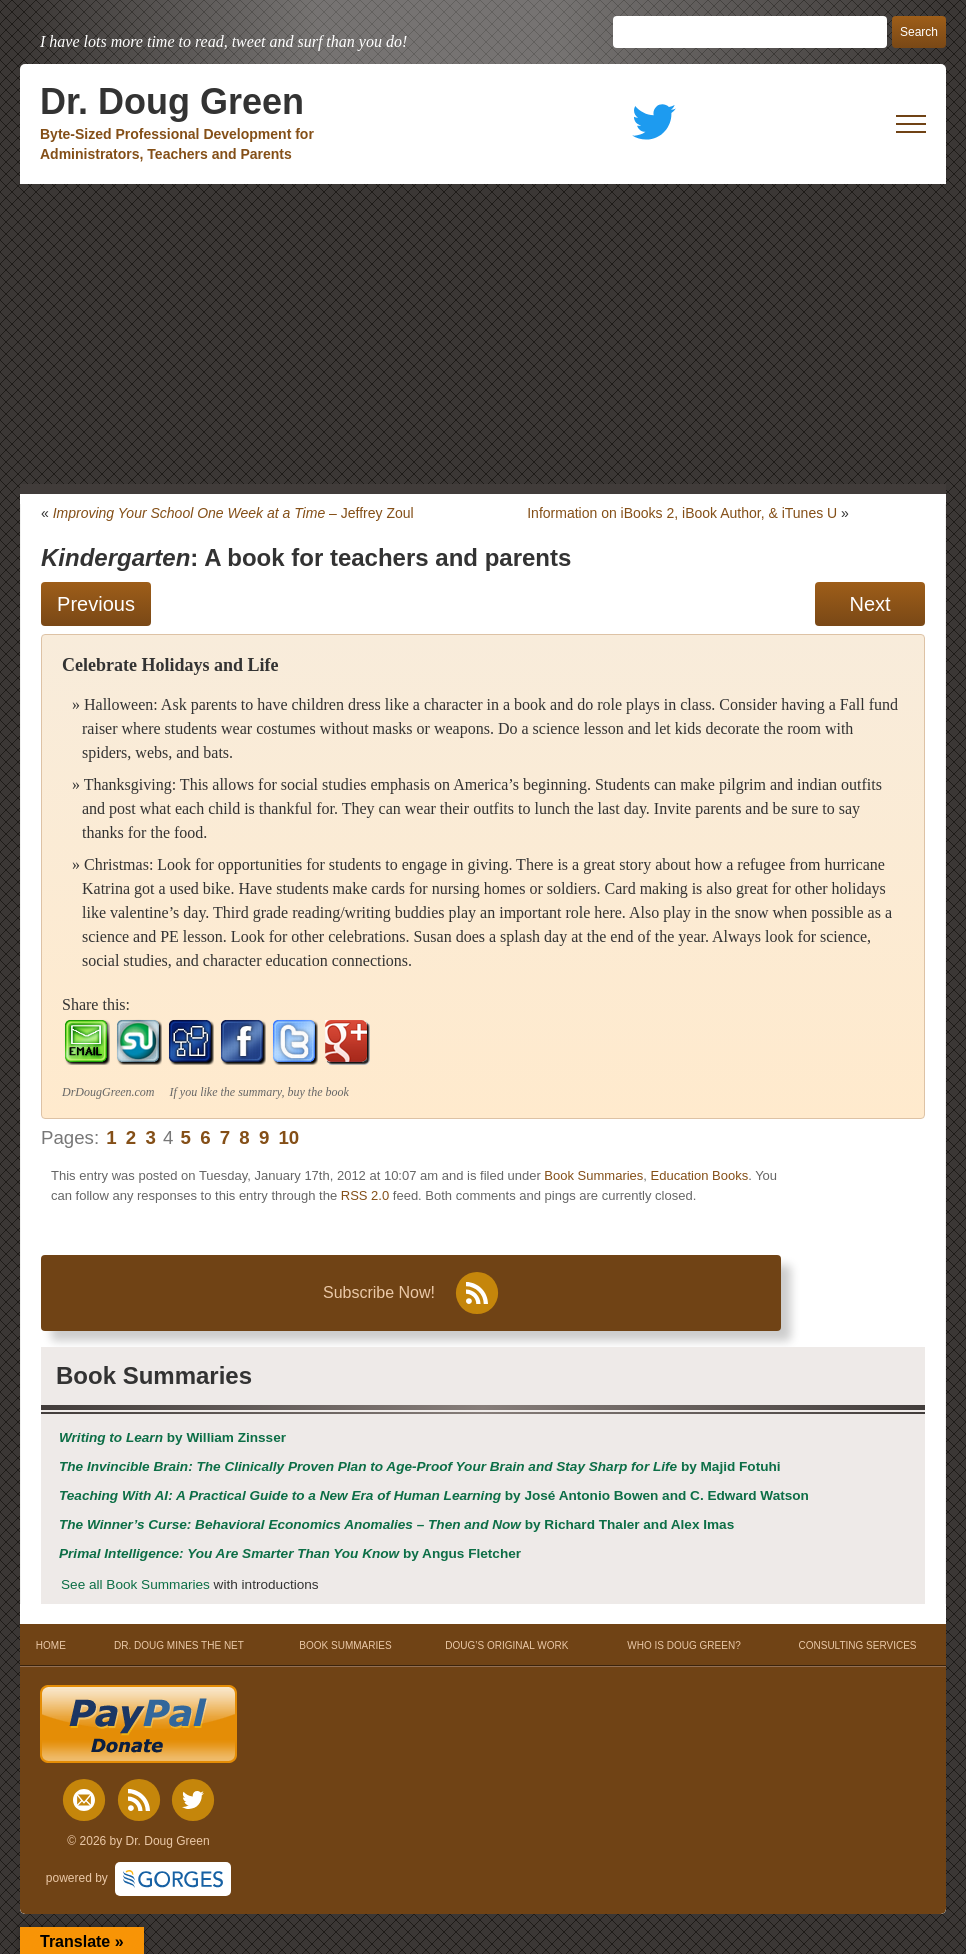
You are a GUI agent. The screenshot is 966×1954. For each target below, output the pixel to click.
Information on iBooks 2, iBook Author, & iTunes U (682, 513)
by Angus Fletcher (290, 1553)
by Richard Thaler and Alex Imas (396, 1524)
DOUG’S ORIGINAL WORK (506, 1645)
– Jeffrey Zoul (233, 513)
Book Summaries (593, 1175)
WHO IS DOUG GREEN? (683, 1645)
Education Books (700, 1175)
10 (288, 1137)
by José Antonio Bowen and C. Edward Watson (434, 1495)
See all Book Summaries (135, 1584)
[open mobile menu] (911, 124)
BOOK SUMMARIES (345, 1645)
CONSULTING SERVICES (858, 1645)
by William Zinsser (172, 1437)
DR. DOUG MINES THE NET (179, 1645)
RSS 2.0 (365, 1195)
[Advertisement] (483, 334)
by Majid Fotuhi (420, 1466)
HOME (50, 1645)
